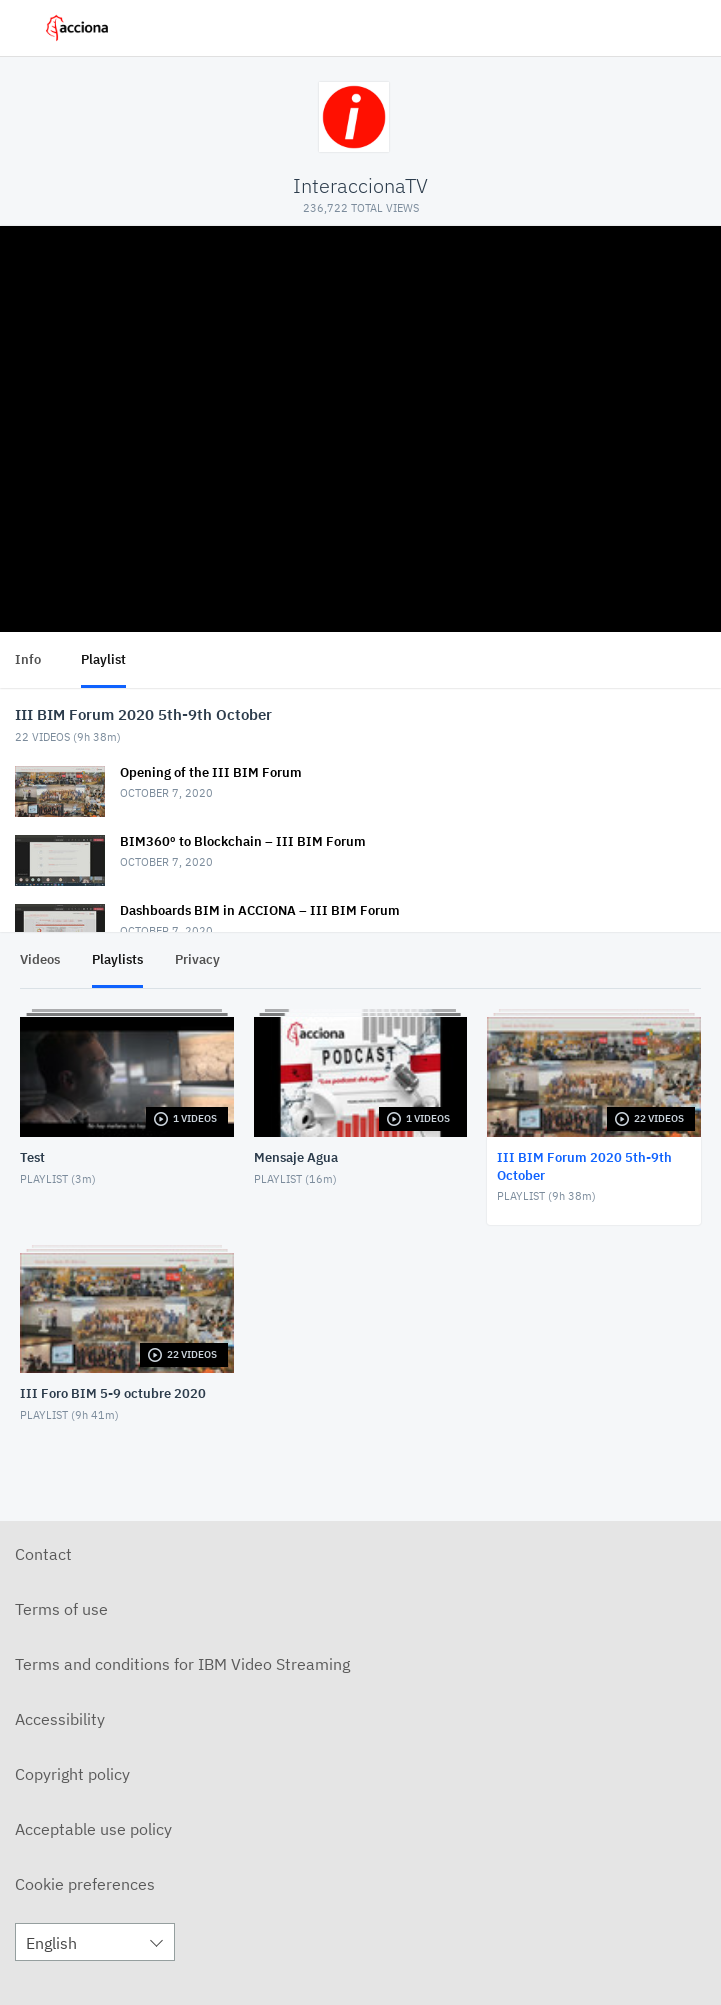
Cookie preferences (85, 1884)
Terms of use (61, 1609)
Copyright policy (72, 1774)
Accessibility (60, 1719)
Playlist (103, 659)
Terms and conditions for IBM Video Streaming (182, 1664)
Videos (40, 959)
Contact (43, 1554)
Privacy (197, 959)
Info (28, 659)
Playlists (117, 959)
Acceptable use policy (93, 1829)
